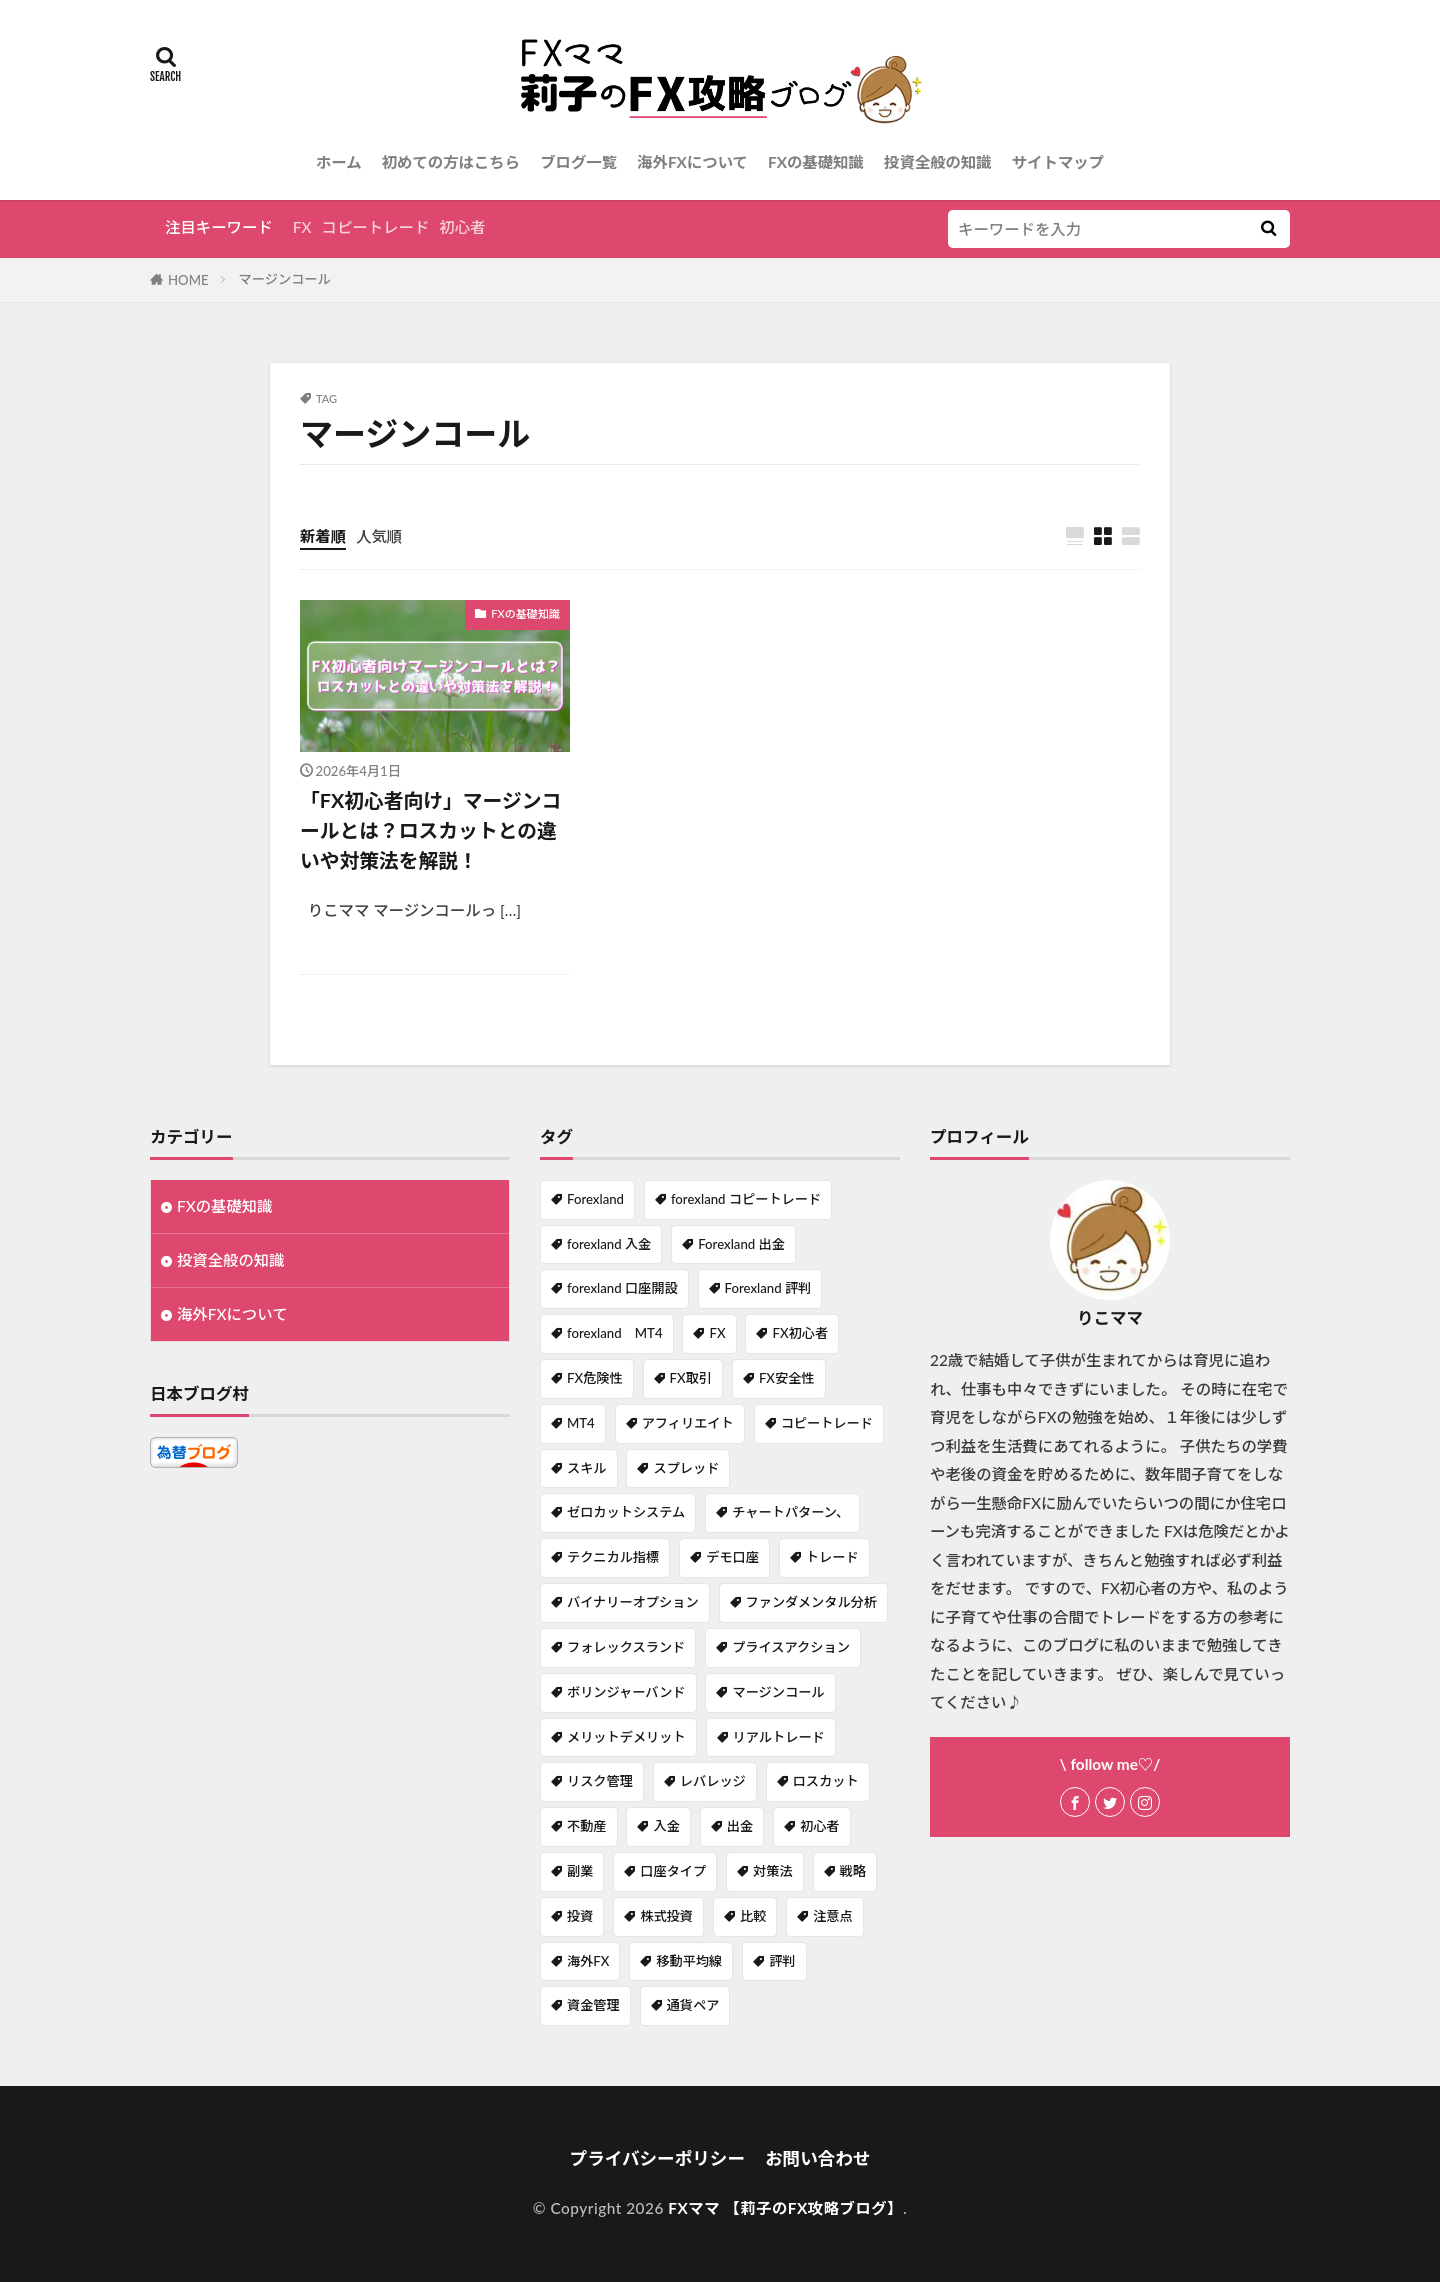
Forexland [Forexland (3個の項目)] (595, 1199)
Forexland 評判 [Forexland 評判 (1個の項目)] (768, 1288)
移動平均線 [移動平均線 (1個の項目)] (689, 1961)
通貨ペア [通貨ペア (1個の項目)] (693, 2005)
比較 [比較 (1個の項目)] (753, 1916)
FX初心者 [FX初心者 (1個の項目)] (800, 1333)
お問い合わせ (818, 2158)
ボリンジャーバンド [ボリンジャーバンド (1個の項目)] (626, 1692)
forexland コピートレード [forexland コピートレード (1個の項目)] (746, 1199)
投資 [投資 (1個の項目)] (580, 1916)
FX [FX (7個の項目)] (717, 1333)
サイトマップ (1058, 162)
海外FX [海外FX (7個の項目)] (588, 1961)
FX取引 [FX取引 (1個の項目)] (691, 1378)
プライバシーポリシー (657, 2158)
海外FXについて (692, 162)
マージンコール (285, 279)
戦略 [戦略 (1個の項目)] (853, 1871)
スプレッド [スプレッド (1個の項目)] (686, 1468)
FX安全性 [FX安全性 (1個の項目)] (787, 1378)
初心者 (462, 227)
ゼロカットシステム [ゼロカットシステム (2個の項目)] (626, 1512)
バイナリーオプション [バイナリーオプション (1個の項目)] (633, 1602)
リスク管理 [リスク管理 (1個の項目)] (600, 1781)
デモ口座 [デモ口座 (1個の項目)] (732, 1557)
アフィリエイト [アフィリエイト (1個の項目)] (688, 1423)
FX (302, 227)
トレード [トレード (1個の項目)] (832, 1557)
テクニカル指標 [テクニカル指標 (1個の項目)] (613, 1557)
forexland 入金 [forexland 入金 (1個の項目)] (609, 1244)
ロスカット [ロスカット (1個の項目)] (826, 1781)
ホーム (339, 162)
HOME (188, 280)
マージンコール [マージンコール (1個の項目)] (778, 1692)
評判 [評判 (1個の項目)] (782, 1961)
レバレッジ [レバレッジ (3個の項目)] (713, 1781)
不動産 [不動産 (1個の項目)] (587, 1826)
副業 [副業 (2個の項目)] (580, 1871)
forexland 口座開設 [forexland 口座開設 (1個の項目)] (622, 1288)
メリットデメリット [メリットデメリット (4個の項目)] (626, 1737)
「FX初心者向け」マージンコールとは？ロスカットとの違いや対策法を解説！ (430, 829)
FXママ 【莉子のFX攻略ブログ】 (785, 2208)
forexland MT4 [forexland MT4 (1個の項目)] (615, 1333)
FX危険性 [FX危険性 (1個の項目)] (595, 1378)
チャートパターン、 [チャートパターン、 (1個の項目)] (790, 1512)
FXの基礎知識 (816, 162)
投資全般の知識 (938, 162)
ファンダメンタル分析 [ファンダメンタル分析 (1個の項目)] (811, 1602)
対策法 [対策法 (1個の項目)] (773, 1871)
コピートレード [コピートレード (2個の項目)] (827, 1423)
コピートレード (376, 227)
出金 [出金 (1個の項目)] (740, 1826)
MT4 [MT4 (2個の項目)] (581, 1423)
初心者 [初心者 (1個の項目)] (820, 1826)
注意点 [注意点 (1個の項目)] (833, 1916)
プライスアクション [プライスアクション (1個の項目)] (791, 1647)
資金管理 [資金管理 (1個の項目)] (593, 2005)
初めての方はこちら (451, 162)
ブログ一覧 (578, 162)
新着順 (323, 536)
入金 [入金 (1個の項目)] (666, 1826)
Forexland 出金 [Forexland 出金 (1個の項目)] (741, 1244)
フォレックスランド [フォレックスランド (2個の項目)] (626, 1647)
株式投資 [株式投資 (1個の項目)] (666, 1916)
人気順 (379, 536)
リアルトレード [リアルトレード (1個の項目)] (779, 1737)
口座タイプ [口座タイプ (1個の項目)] (673, 1871)
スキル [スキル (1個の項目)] (587, 1468)
